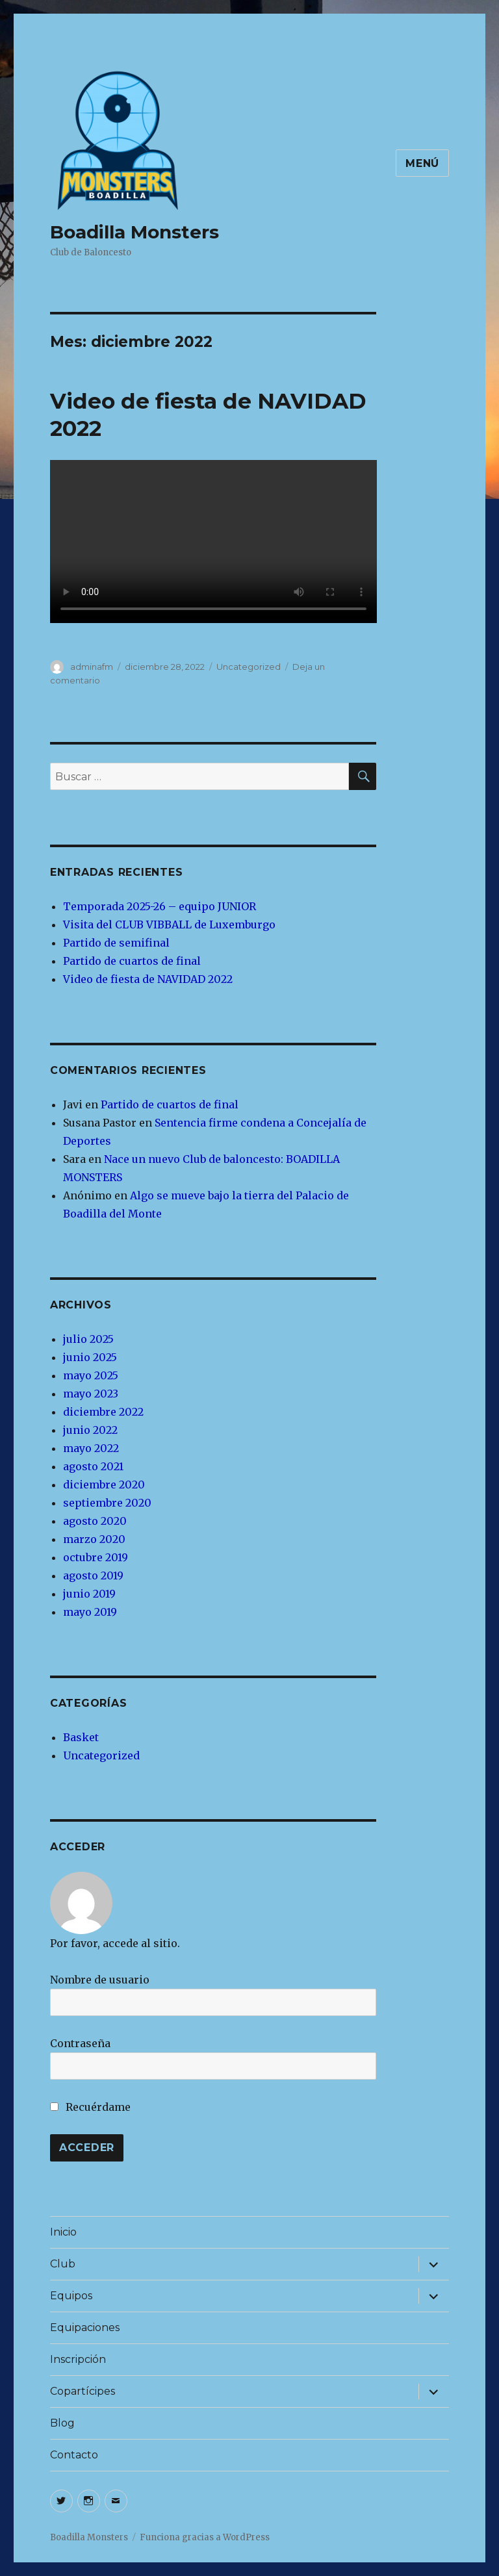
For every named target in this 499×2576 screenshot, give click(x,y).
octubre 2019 (95, 1557)
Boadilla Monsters (134, 232)
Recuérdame (90, 2106)
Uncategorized (248, 666)
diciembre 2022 (103, 1411)
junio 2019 (89, 1593)
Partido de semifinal (116, 942)
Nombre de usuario (99, 1979)
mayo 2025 (90, 1375)
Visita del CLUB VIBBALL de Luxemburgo (169, 924)
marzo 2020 (94, 1539)
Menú (422, 163)
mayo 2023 (90, 1393)
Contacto (74, 2455)
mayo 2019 (90, 1611)
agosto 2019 (93, 1575)
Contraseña (80, 2043)
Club (62, 2264)
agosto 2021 (93, 1466)
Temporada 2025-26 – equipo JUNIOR (159, 906)
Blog (62, 2423)
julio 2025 (88, 1339)
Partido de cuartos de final (132, 960)
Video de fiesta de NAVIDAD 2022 (148, 979)
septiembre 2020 (107, 1502)
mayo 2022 (91, 1448)
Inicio (63, 2232)
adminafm (91, 666)
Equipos (71, 2295)
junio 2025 (90, 1357)
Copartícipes (82, 2391)
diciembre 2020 (104, 1484)
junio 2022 (90, 1429)
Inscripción (78, 2359)
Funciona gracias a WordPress (205, 2537)
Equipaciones (85, 2327)
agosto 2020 (95, 1520)
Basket (81, 1737)
